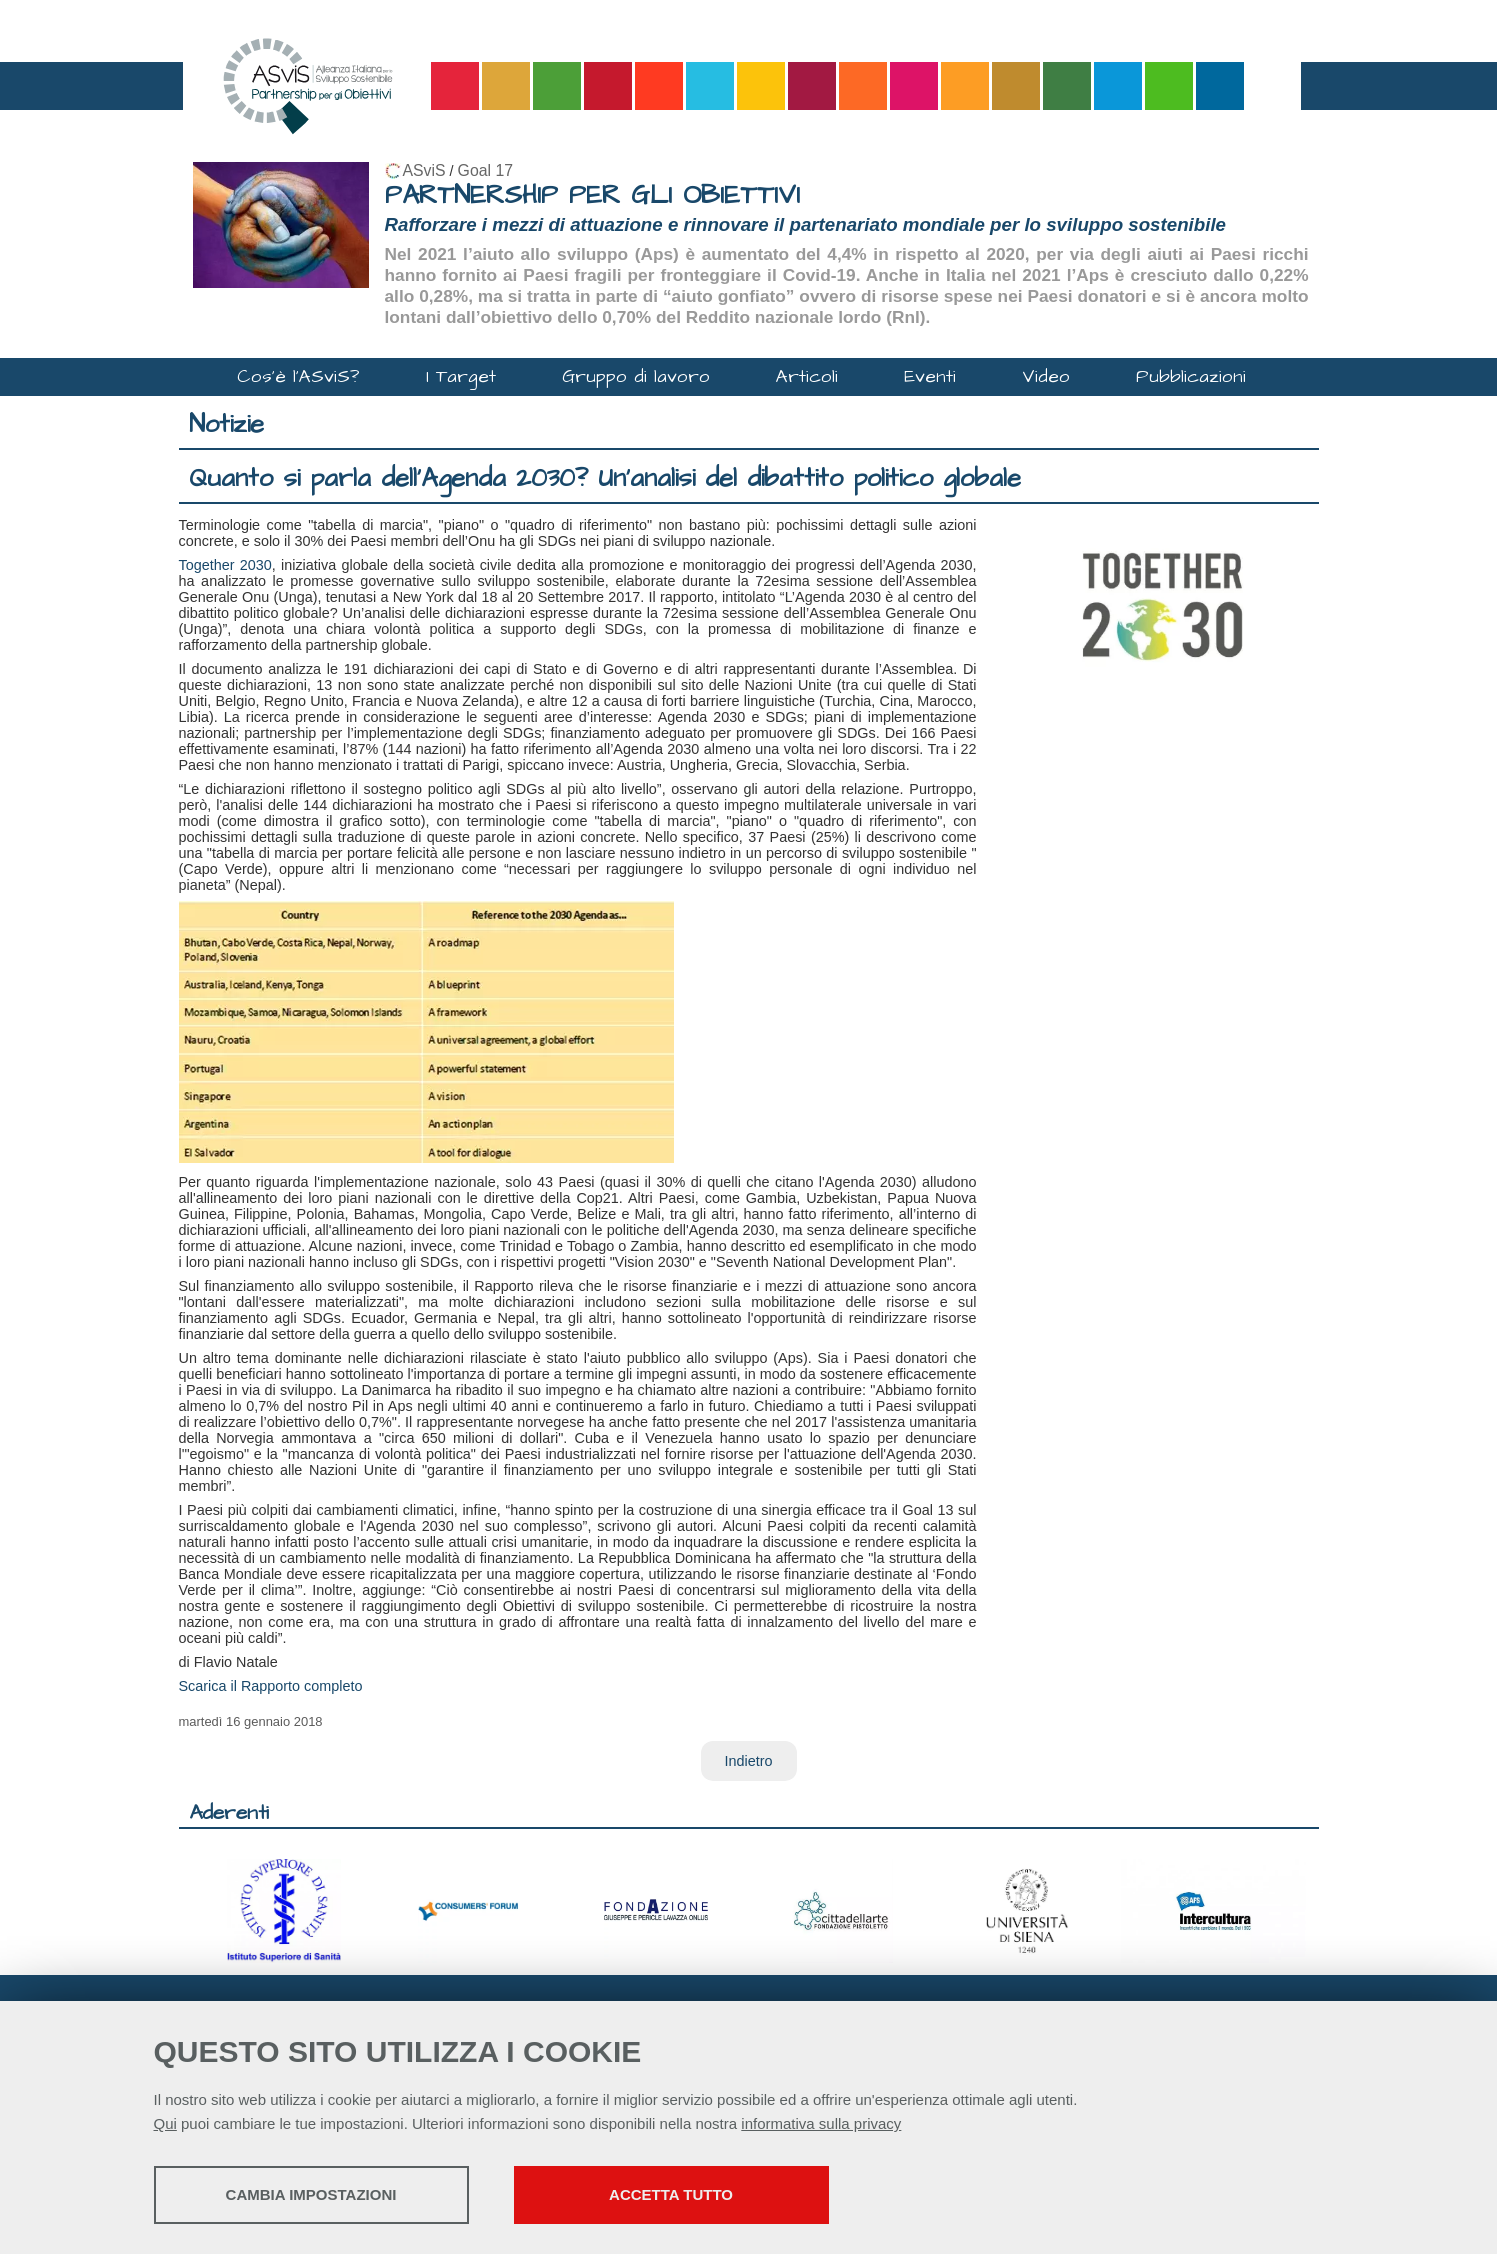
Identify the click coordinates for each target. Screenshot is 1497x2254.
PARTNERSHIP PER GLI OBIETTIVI (592, 195)
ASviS (424, 170)
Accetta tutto (671, 2194)
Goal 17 (485, 170)
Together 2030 (225, 565)
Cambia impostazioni (311, 2194)
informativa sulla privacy (821, 2123)
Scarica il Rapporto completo (271, 1686)
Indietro (749, 1761)
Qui (165, 2123)
